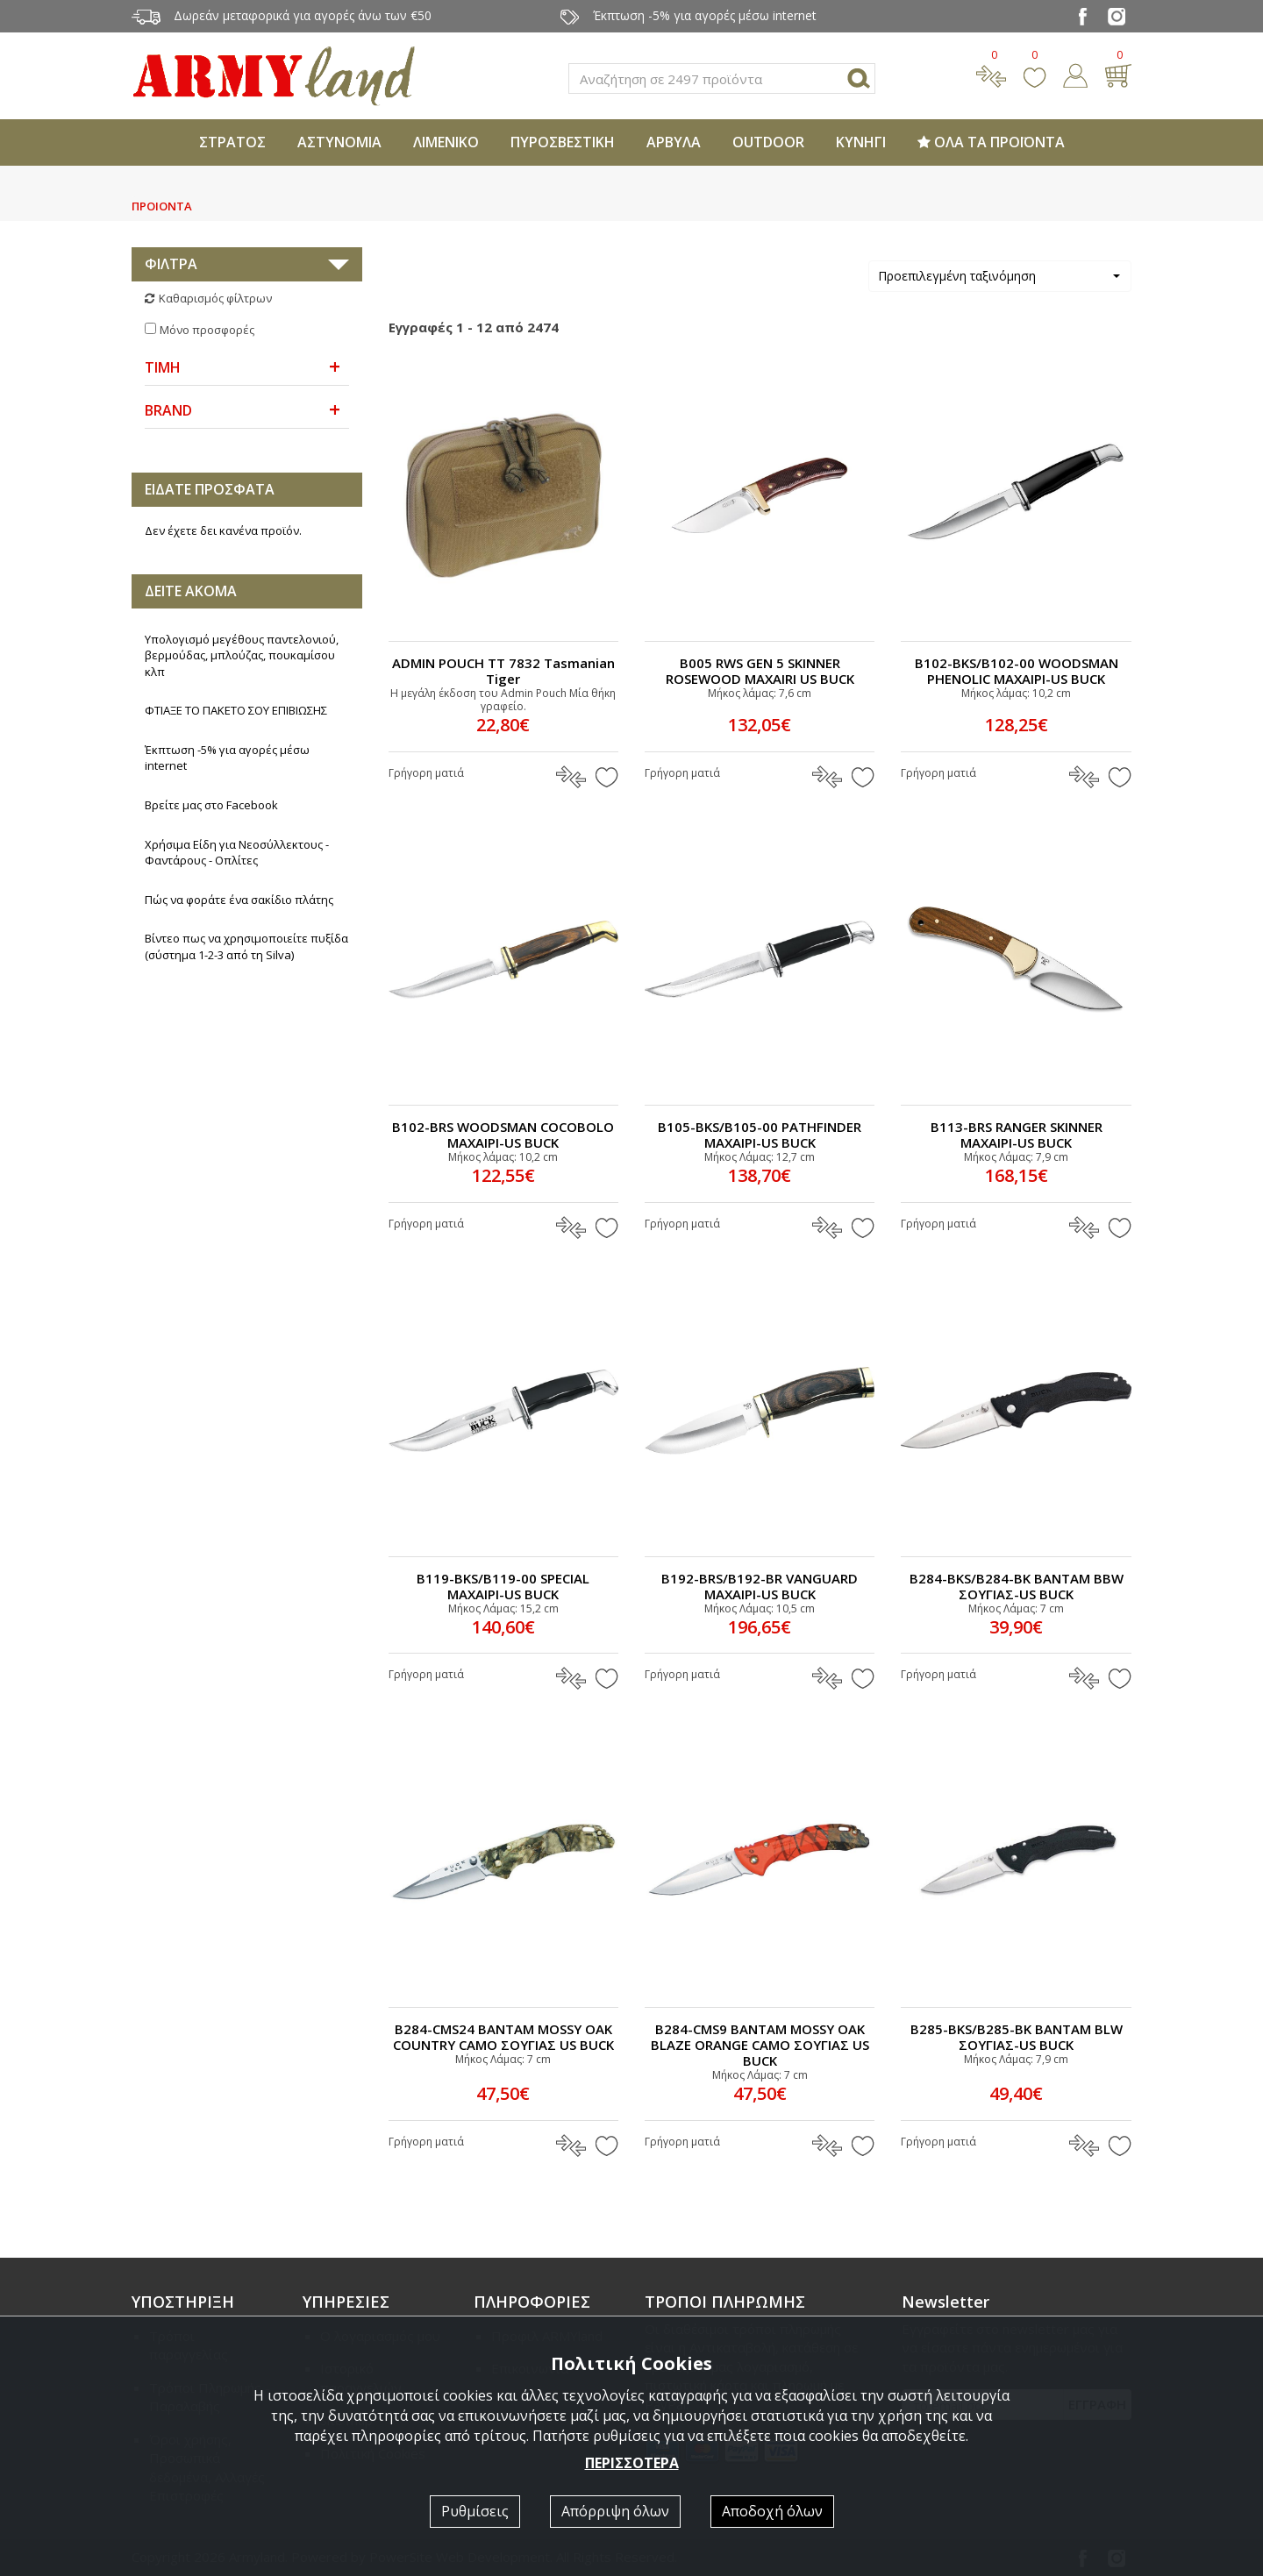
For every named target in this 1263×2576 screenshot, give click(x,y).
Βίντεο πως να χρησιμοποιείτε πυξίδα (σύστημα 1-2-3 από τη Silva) (246, 946)
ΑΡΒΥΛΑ (673, 142)
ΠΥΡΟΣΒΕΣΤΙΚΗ (562, 142)
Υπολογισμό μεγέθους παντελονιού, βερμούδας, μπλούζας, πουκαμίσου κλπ (242, 655)
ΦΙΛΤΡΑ (171, 264)
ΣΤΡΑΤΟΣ (232, 142)
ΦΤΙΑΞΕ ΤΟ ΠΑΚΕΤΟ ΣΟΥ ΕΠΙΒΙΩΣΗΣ (236, 710)
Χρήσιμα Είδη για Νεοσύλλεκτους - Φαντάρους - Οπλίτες (237, 852)
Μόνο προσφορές (207, 330)
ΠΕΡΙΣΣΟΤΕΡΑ (632, 2463)
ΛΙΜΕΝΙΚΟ (446, 142)
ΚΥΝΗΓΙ (861, 142)
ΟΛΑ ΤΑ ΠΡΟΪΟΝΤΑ (991, 142)
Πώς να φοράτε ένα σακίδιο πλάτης (239, 899)
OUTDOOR (768, 142)
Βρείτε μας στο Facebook (211, 805)
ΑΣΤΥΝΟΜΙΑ (339, 142)
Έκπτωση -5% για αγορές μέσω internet (227, 758)
